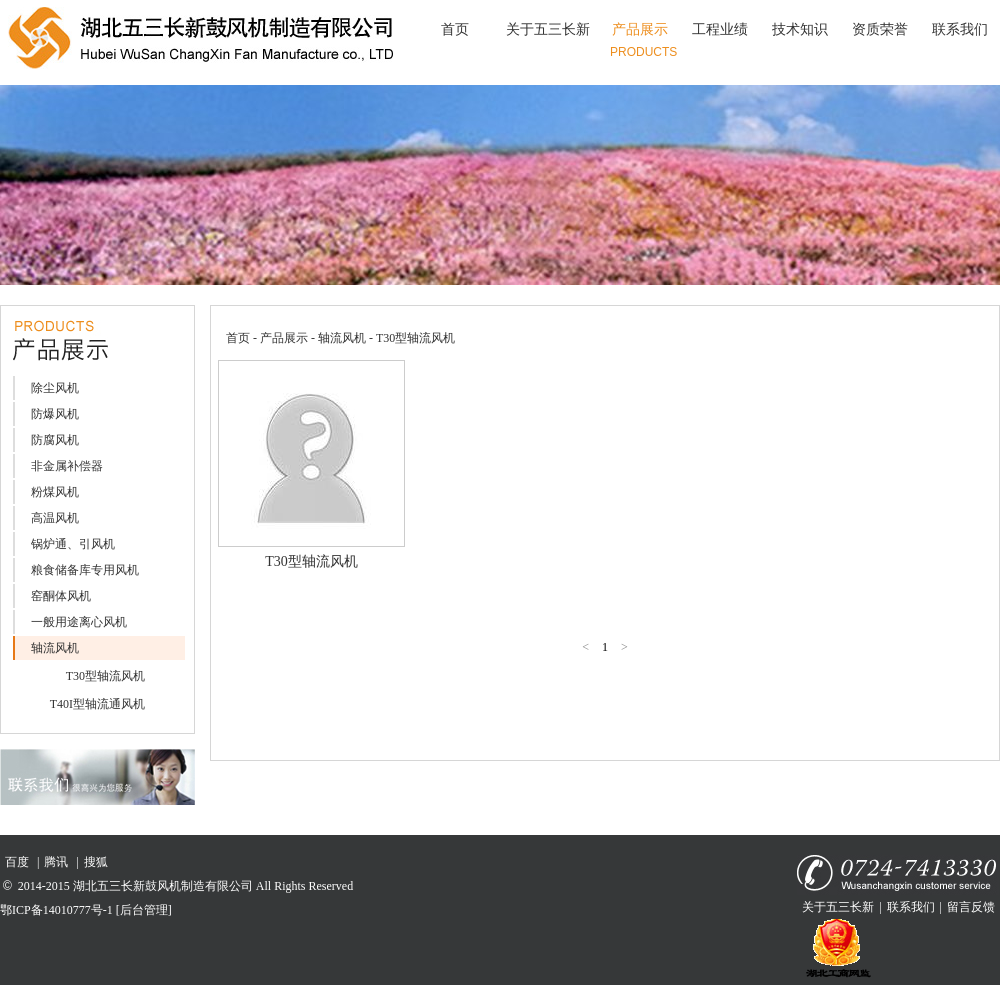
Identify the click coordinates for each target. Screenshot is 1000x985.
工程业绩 (720, 29)
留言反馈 (971, 907)
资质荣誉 (880, 29)
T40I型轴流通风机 (97, 704)
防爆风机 (55, 414)
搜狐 (96, 862)
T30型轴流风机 (105, 676)
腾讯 (56, 862)
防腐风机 (55, 440)
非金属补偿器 (67, 466)
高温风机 (55, 518)
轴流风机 (55, 648)
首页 (455, 29)
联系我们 (960, 29)
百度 (17, 862)
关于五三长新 (548, 29)
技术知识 (800, 29)
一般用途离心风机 (79, 622)
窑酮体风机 (61, 596)
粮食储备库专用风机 (85, 570)
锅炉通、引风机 (73, 544)
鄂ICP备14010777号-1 (56, 910)
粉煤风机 (55, 492)
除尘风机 (55, 388)
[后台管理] (144, 910)
